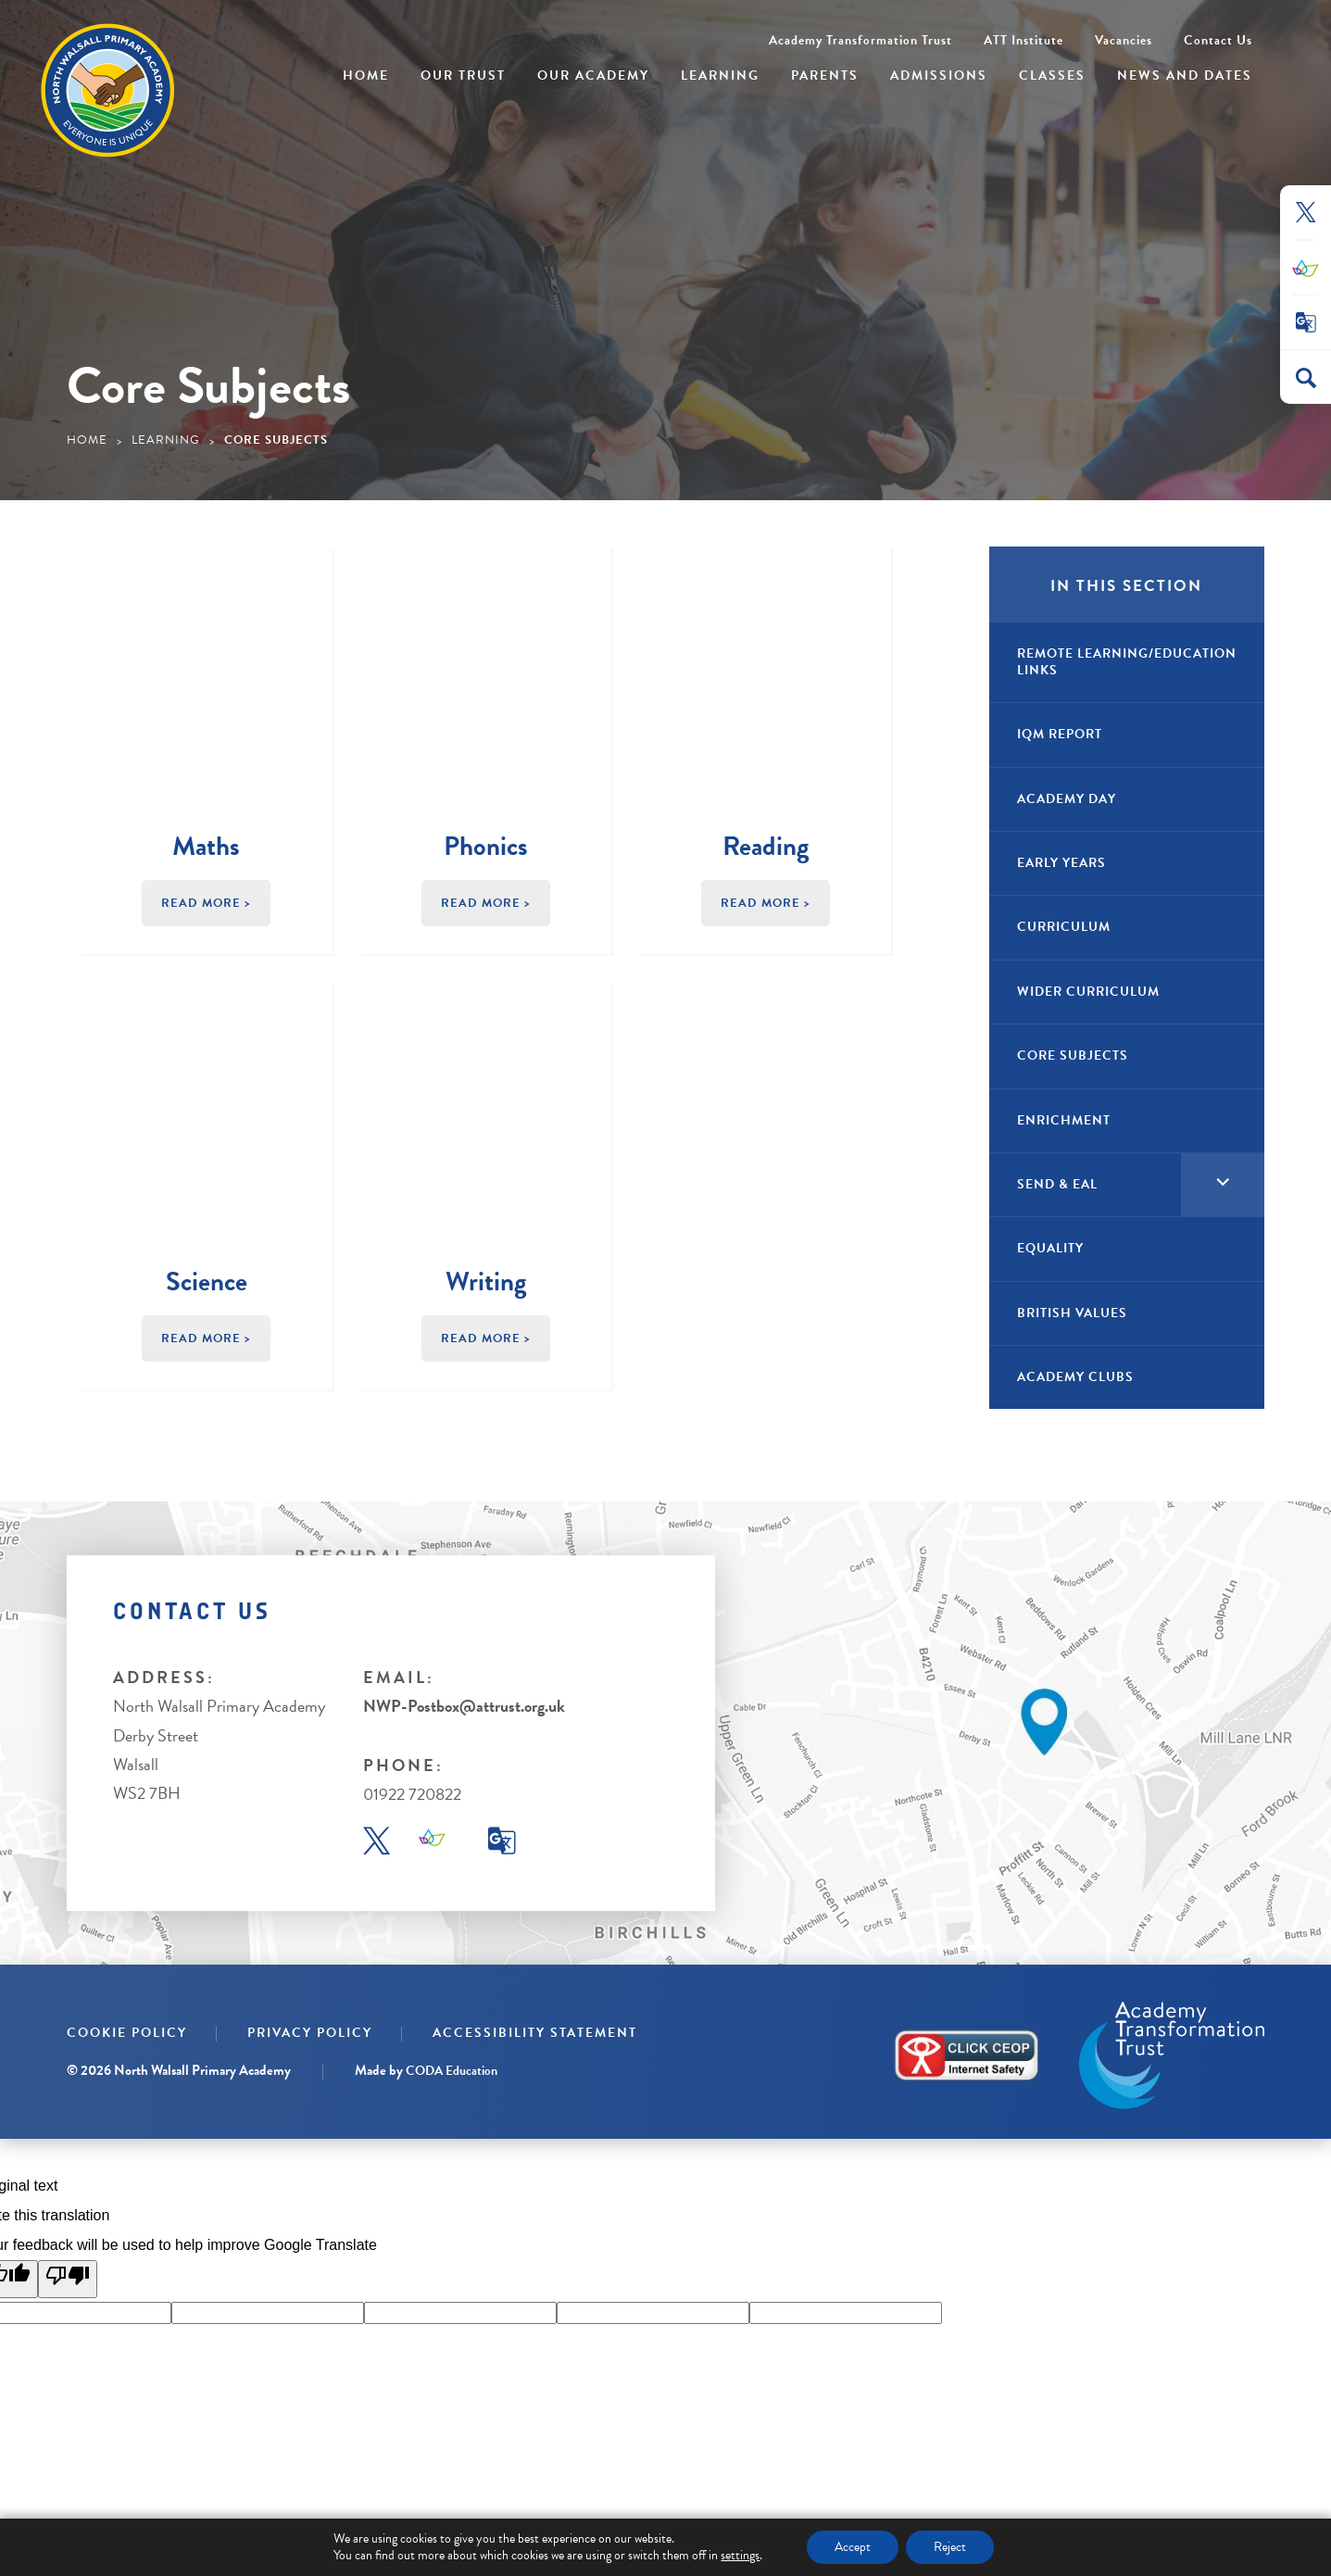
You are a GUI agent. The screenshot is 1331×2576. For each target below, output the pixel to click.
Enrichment (1064, 1120)
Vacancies (1123, 40)
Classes (1052, 75)
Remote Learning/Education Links (1127, 662)
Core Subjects (1072, 1055)
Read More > (206, 903)
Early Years (1061, 863)
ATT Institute (1023, 40)
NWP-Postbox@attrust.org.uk (464, 1705)
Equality (1050, 1248)
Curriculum (1064, 926)
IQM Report (1059, 734)
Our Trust (463, 75)
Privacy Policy (309, 2032)
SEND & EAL (1057, 1184)
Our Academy (593, 75)
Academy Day (1066, 799)
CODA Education (451, 2070)
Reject (950, 2547)
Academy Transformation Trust (860, 40)
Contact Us (1218, 40)
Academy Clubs (1075, 1377)
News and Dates (1184, 75)
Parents (825, 75)
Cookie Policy (127, 2032)
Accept (853, 2547)
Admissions (938, 75)
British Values (1072, 1313)
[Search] (1306, 378)
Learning (720, 75)
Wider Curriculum (1088, 991)
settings (740, 2555)
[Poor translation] (67, 2279)
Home (366, 75)
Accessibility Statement (535, 2032)
